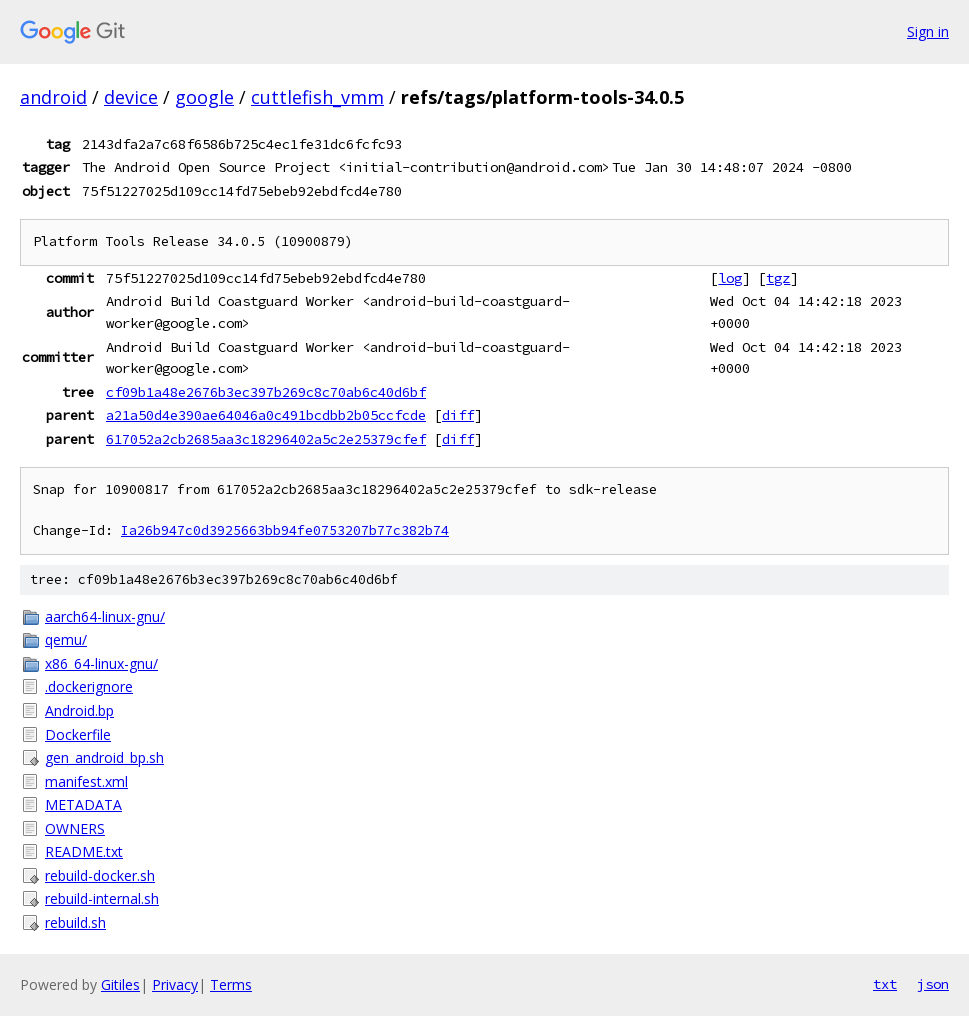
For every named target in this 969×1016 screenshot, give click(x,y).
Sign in (928, 31)
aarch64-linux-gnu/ (105, 616)
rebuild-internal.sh (102, 898)
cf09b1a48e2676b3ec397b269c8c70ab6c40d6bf (266, 392)
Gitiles (120, 984)
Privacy (175, 984)
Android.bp (79, 710)
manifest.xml (86, 781)
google (204, 97)
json (933, 984)
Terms (231, 984)
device (131, 97)
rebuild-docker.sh (100, 875)
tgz (778, 278)
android (53, 97)
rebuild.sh (75, 922)
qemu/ (66, 639)
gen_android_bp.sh (104, 757)
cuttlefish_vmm (317, 97)
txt (885, 984)
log (730, 278)
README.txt (84, 851)
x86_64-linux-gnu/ (101, 663)
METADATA (83, 804)
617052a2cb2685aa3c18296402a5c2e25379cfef (266, 439)
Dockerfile (78, 734)
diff (458, 415)
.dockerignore (89, 686)
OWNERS (75, 828)
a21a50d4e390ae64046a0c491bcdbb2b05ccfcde (266, 415)
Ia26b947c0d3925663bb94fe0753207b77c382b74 (285, 530)
